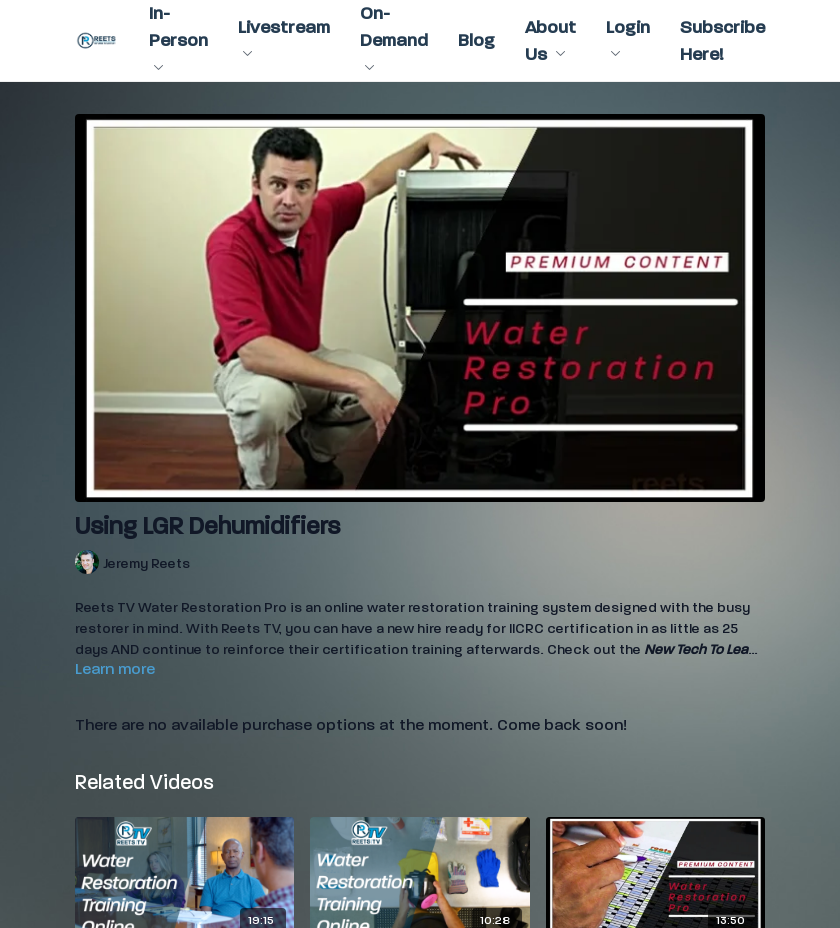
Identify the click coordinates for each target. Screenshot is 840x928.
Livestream (284, 37)
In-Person (178, 36)
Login (628, 37)
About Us (550, 41)
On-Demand (394, 36)
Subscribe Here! (722, 41)
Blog (476, 40)
